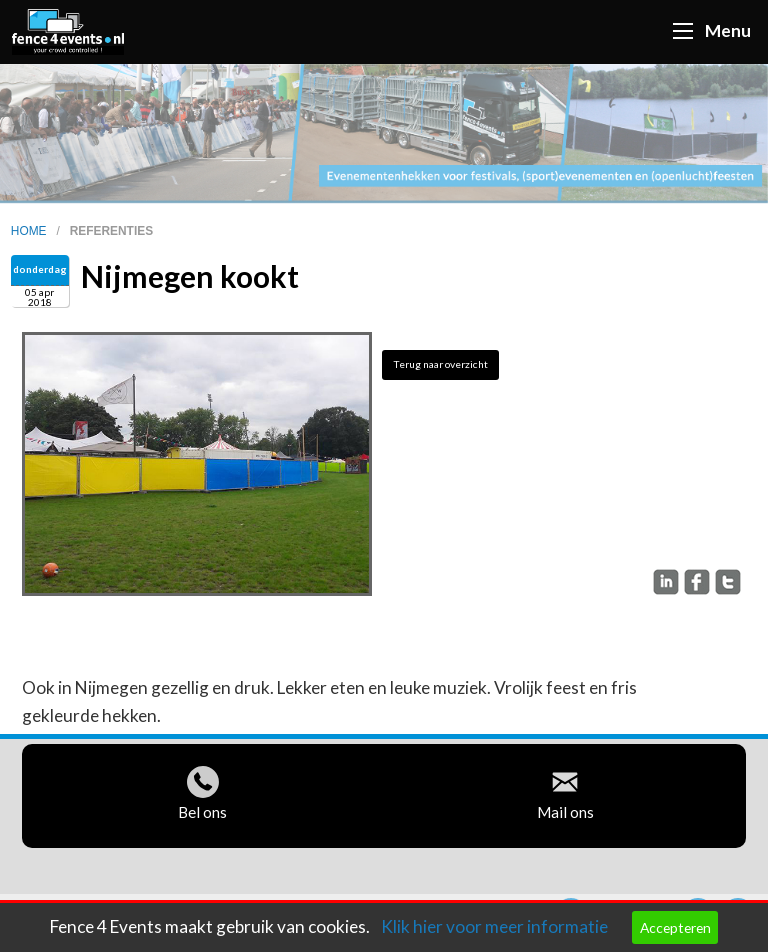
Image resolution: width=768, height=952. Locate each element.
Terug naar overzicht (440, 364)
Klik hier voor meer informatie (494, 926)
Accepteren (675, 927)
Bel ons (202, 817)
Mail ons (565, 817)
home (30, 231)
